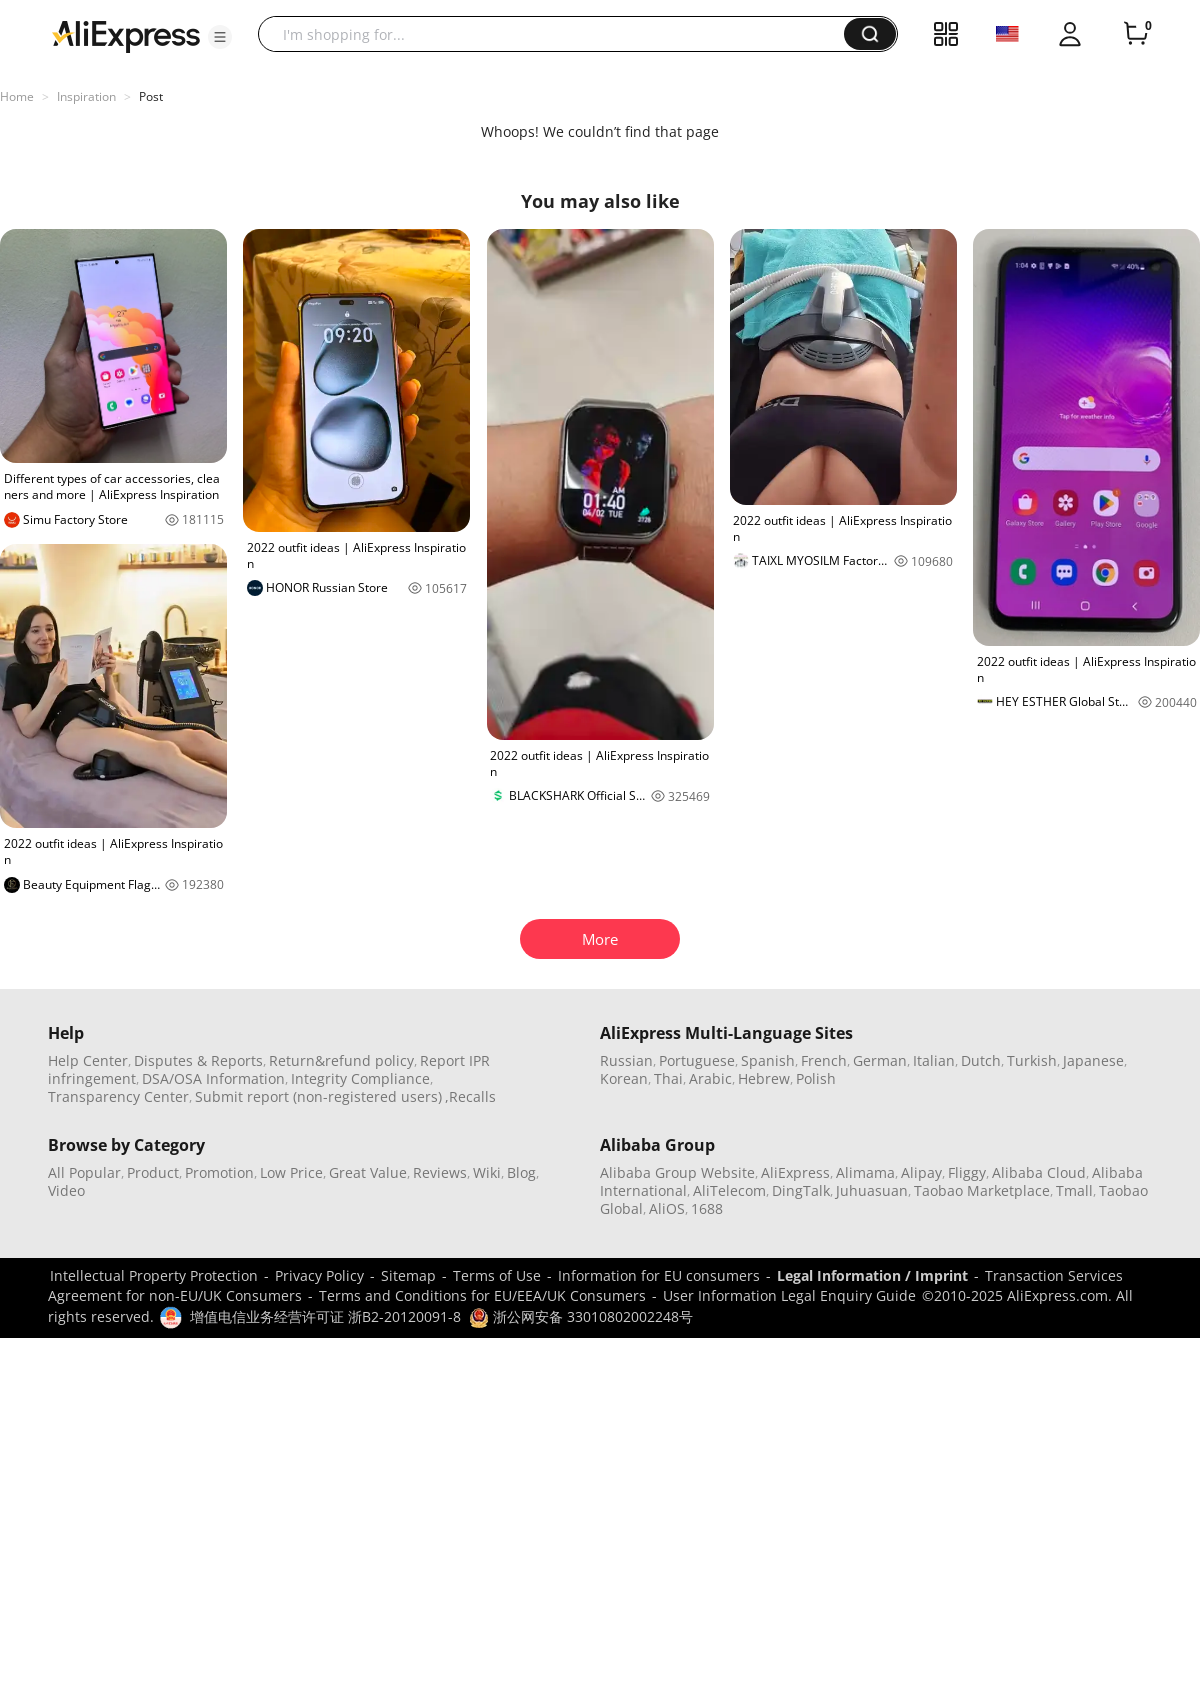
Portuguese (697, 1060)
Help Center (88, 1060)
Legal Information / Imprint (872, 1275)
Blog (521, 1172)
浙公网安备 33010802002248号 (581, 1316)
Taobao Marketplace (982, 1190)
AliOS (667, 1208)
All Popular (84, 1172)
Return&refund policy (341, 1060)
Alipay (921, 1172)
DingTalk (801, 1190)
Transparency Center (118, 1096)
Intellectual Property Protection (154, 1275)
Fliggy (967, 1172)
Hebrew (764, 1078)
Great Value (368, 1172)
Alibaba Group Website (677, 1172)
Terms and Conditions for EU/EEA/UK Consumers (482, 1295)
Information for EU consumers (659, 1275)
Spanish (768, 1060)
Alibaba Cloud (1039, 1172)
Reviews (440, 1172)
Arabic (710, 1078)
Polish (816, 1078)
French (824, 1060)
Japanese (1093, 1060)
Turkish (1032, 1060)
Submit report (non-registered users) (318, 1096)
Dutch (981, 1060)
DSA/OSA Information (213, 1078)
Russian (626, 1060)
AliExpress (795, 1172)
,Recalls (470, 1096)
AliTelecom (729, 1190)
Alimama (865, 1172)
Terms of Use (497, 1275)
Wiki (487, 1172)
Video (66, 1190)
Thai (668, 1078)
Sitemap (408, 1275)
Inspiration (86, 96)
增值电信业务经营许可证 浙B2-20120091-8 (325, 1316)
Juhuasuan (872, 1190)
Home (17, 96)
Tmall (1074, 1190)
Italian (934, 1060)
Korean (624, 1078)
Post (151, 96)
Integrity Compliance (360, 1078)
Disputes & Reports (198, 1060)
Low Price (291, 1172)
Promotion (219, 1172)
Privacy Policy (319, 1275)
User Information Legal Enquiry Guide (789, 1295)
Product (153, 1172)
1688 (707, 1208)
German (880, 1060)
